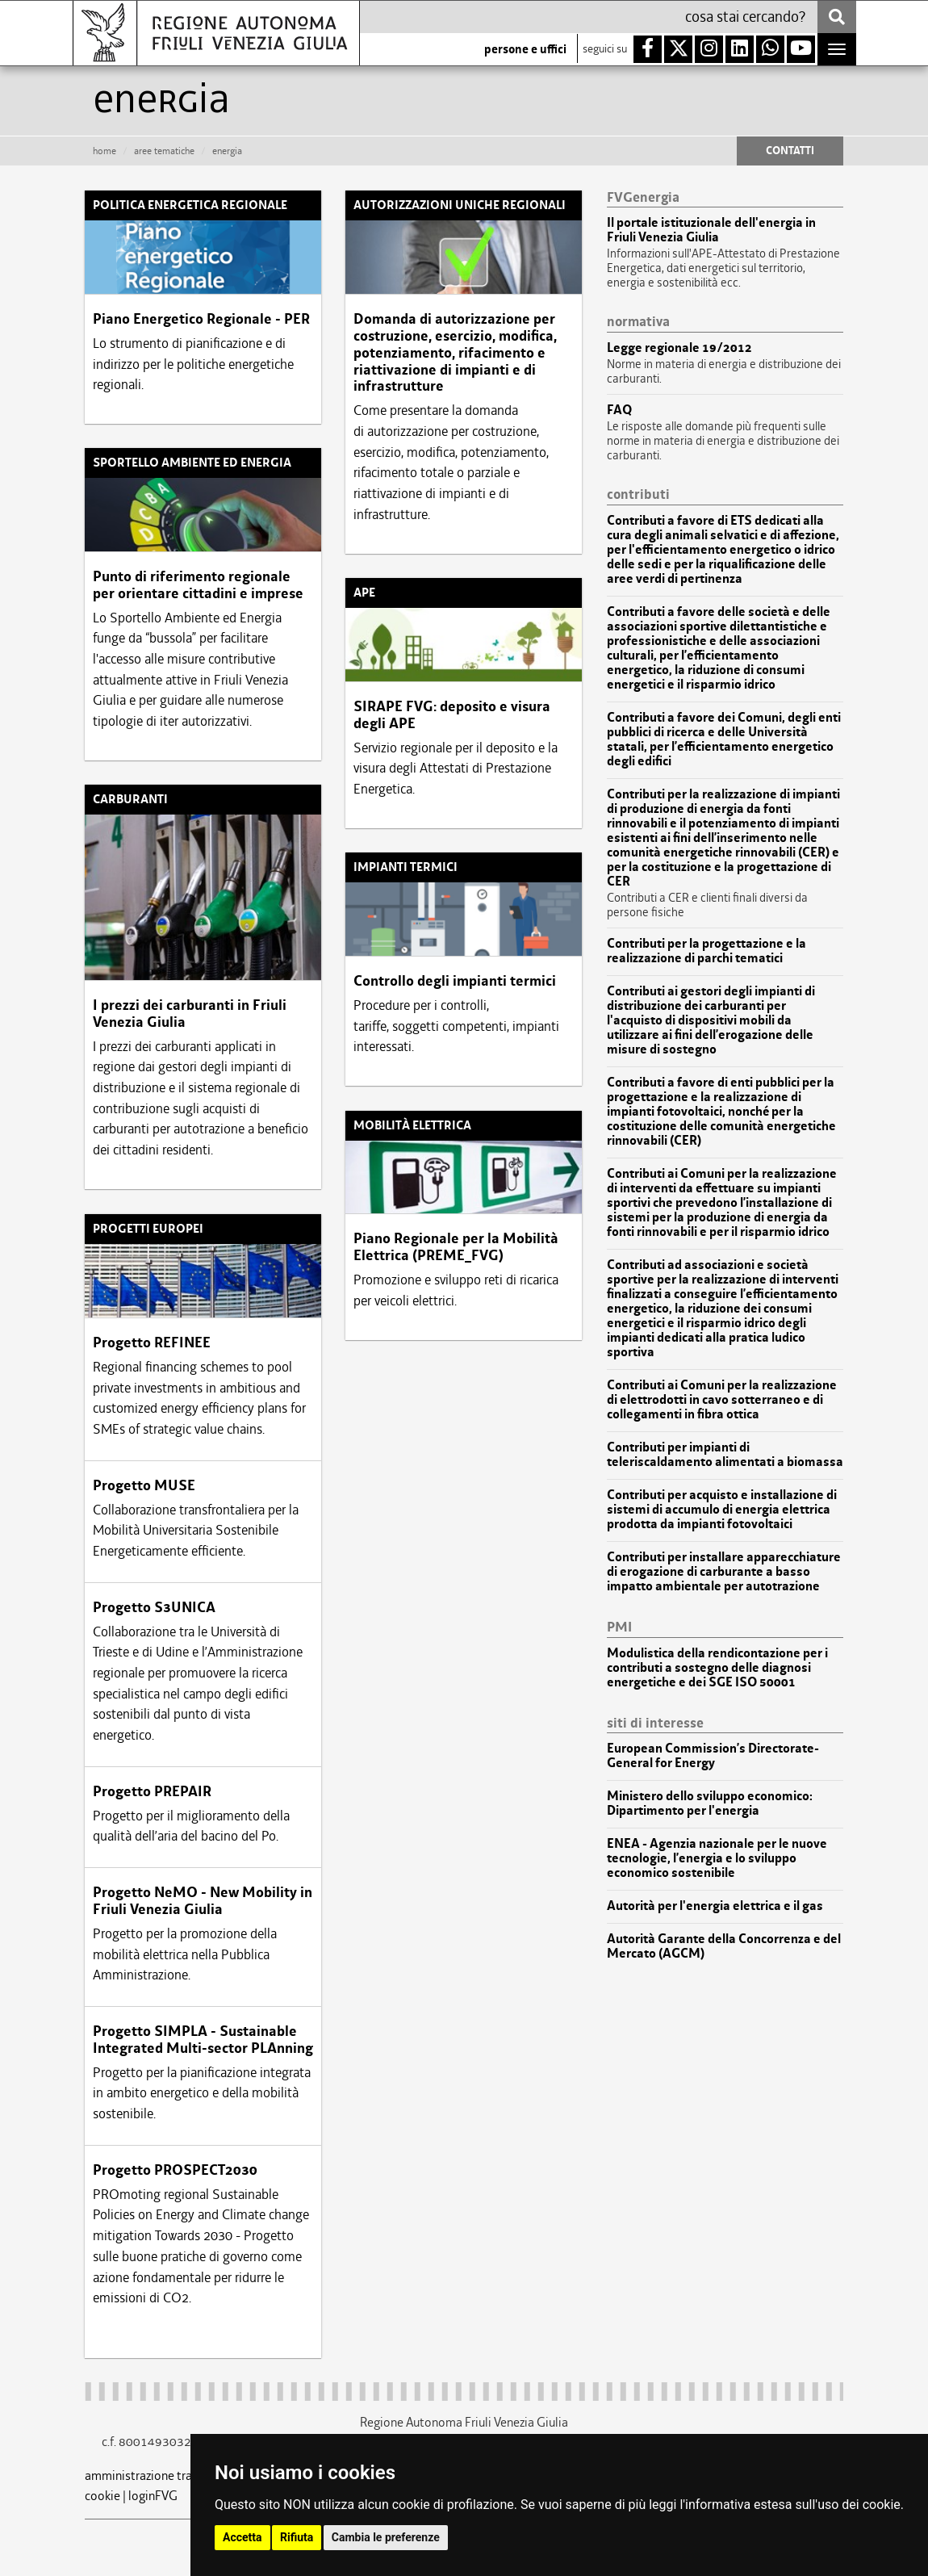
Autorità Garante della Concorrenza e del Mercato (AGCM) (724, 1946)
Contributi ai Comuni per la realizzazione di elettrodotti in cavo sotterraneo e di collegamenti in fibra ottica (722, 1400)
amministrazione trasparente (162, 2475)
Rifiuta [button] (296, 2537)
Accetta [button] (242, 2537)
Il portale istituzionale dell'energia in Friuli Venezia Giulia (711, 230)
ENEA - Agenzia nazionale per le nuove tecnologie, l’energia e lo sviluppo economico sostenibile (717, 1858)
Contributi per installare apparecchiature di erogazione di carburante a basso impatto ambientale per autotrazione (724, 1572)
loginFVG (153, 2495)
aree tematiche (164, 151)
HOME (104, 151)
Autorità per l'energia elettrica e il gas (715, 1906)
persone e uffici (525, 49)
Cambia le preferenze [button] (386, 2537)
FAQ (619, 410)
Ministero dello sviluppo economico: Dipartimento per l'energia (710, 1803)
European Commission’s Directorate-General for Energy (713, 1755)
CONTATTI (790, 151)
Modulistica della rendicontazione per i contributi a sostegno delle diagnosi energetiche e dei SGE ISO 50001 (717, 1668)
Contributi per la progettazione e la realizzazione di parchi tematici (706, 950)
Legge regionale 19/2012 (679, 348)
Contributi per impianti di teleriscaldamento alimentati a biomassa (725, 1454)
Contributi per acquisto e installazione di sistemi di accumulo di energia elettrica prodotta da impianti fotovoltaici (722, 1509)
